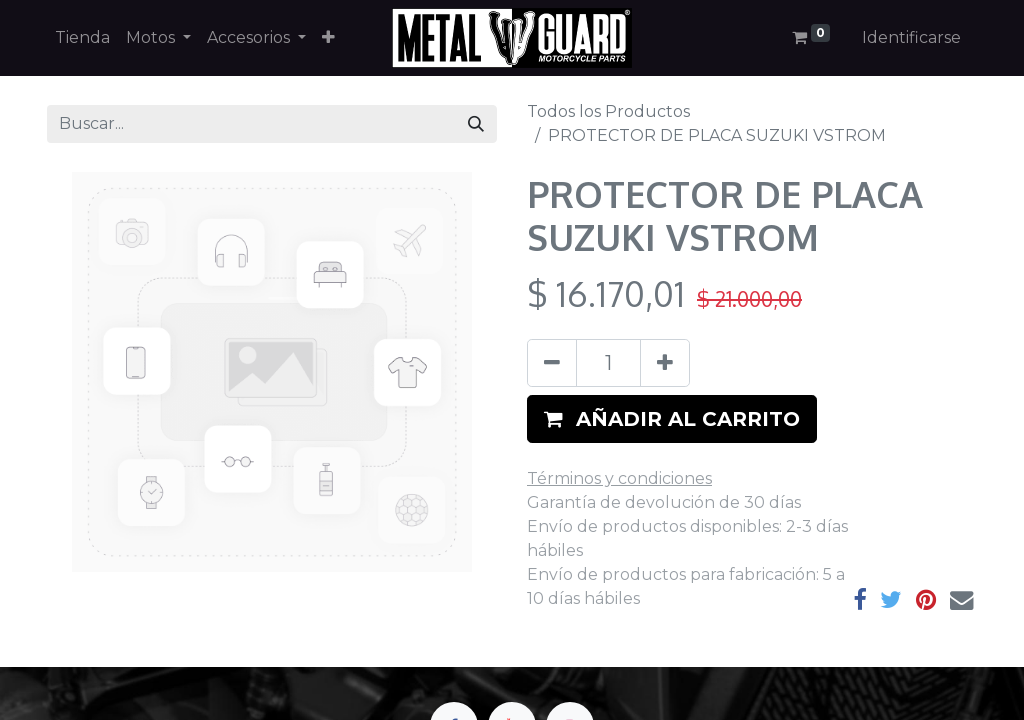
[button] (328, 38)
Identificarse (911, 37)
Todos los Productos (608, 111)
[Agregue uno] (665, 363)
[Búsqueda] (476, 124)
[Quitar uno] (552, 363)
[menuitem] (82, 38)
